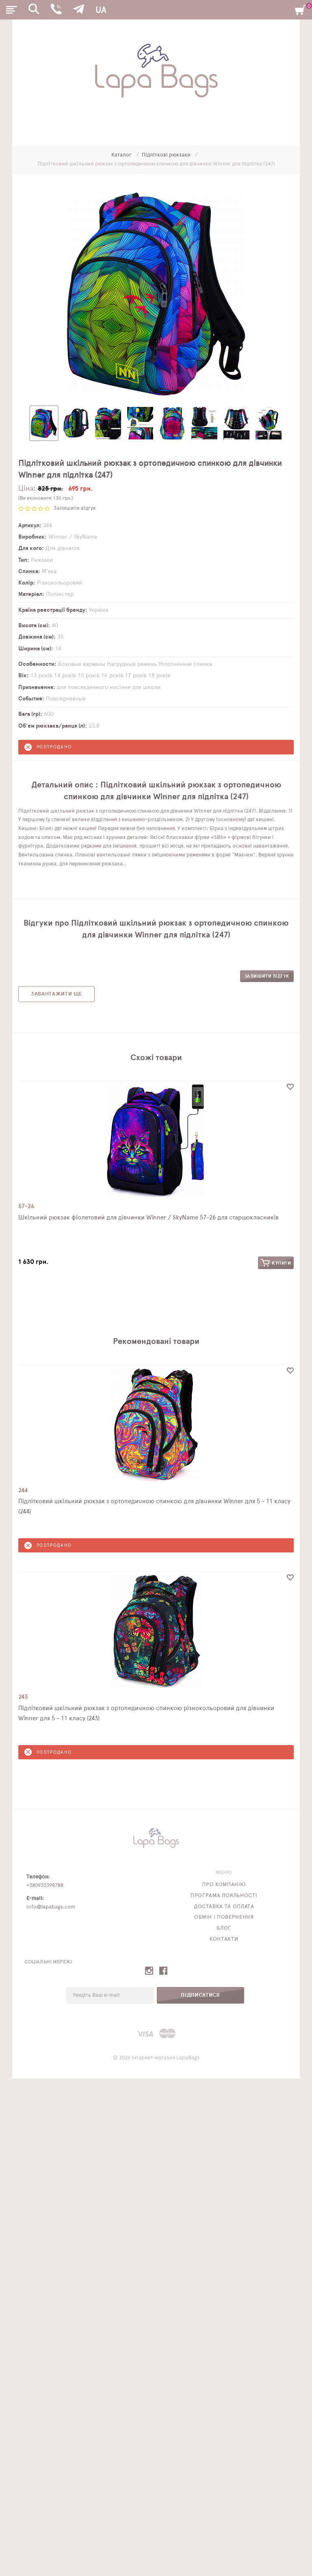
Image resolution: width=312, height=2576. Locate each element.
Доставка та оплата (224, 1906)
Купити (275, 1263)
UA (100, 10)
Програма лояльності (224, 1895)
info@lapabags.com (50, 1907)
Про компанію (224, 1884)
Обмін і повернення (224, 1917)
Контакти (224, 1939)
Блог (224, 1928)
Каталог (122, 155)
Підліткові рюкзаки (167, 155)
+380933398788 (44, 1885)
